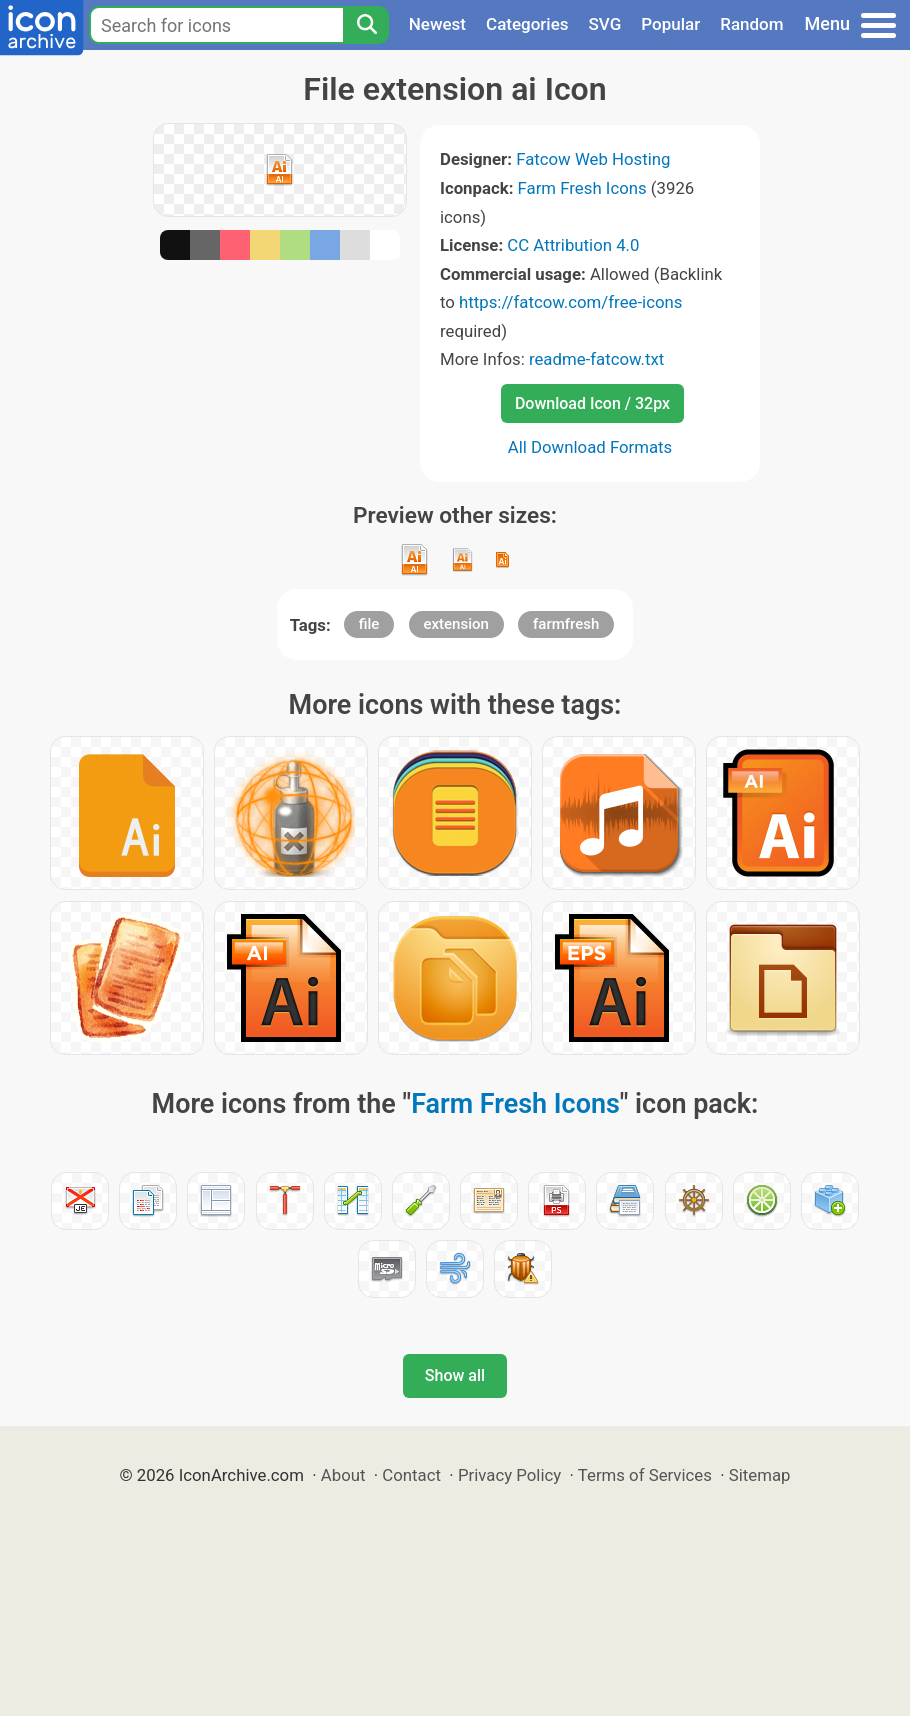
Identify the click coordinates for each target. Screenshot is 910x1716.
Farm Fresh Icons (582, 188)
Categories (527, 24)
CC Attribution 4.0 (573, 245)
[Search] (366, 25)
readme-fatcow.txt (596, 359)
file (369, 624)
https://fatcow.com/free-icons (570, 302)
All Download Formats (590, 447)
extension (456, 624)
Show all (455, 1375)
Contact (411, 1475)
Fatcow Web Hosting (593, 159)
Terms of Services (645, 1475)
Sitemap (760, 1475)
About (343, 1475)
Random (751, 24)
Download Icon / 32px (592, 403)
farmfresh (566, 624)
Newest (437, 24)
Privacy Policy (509, 1475)
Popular (670, 24)
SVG (605, 24)
